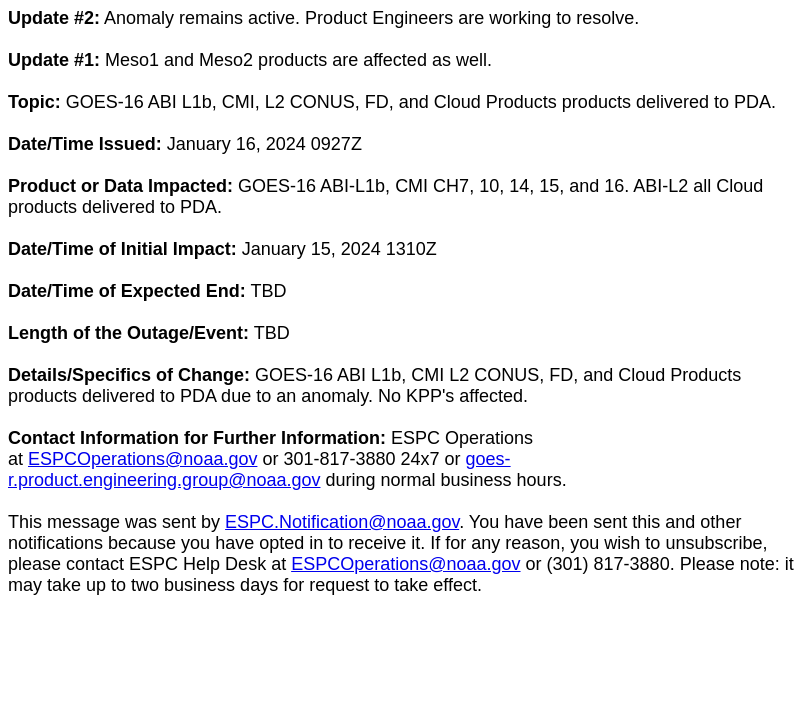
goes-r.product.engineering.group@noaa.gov (259, 469)
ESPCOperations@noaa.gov (142, 459)
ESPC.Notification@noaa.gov (342, 522)
